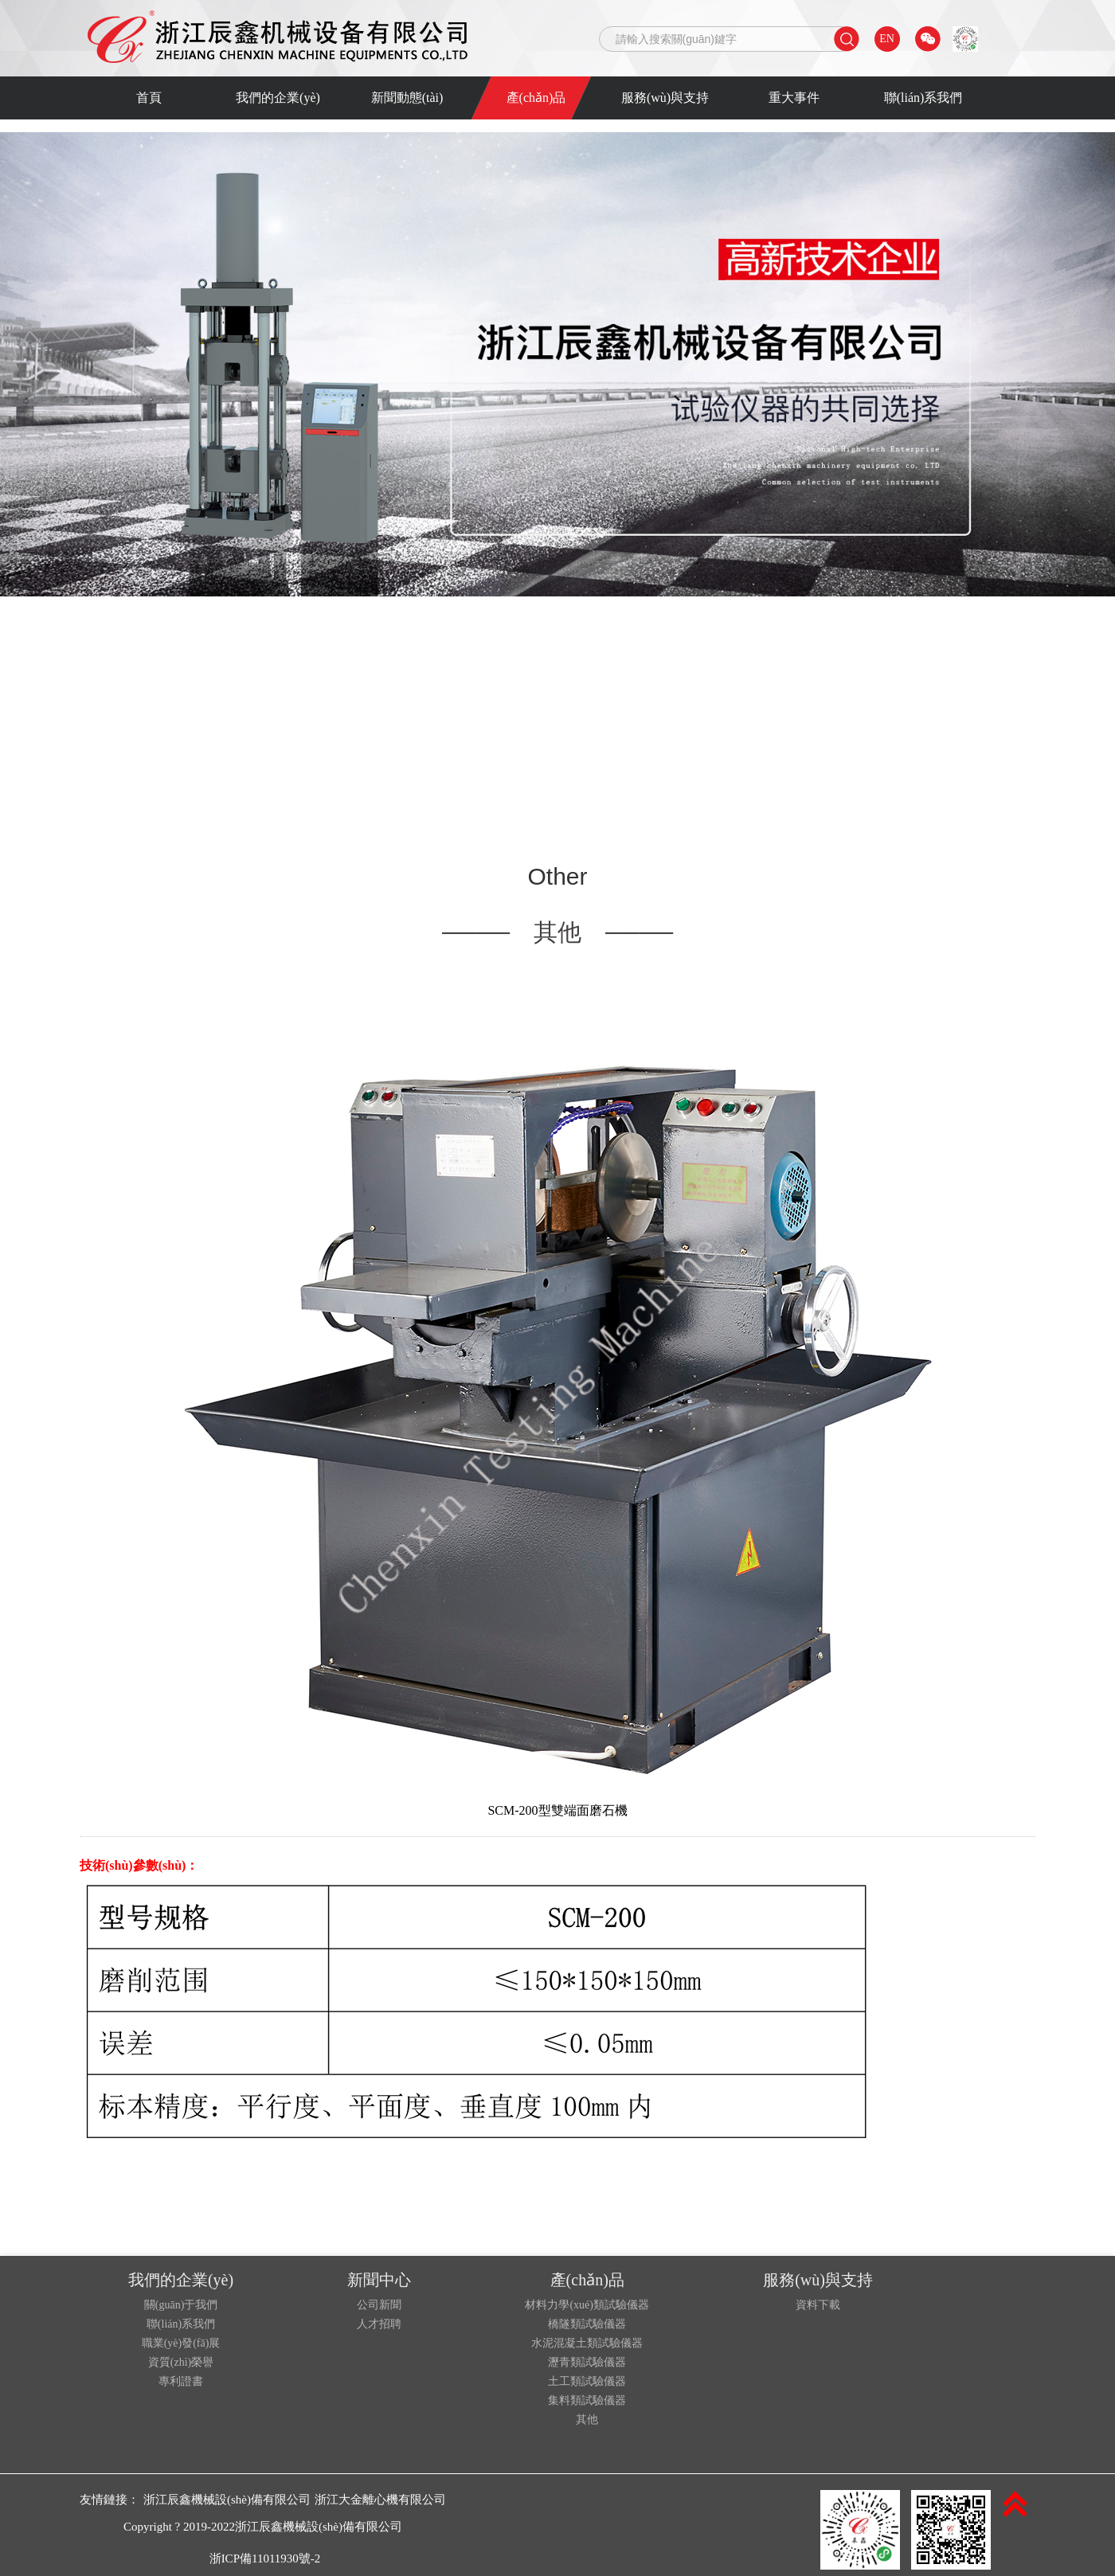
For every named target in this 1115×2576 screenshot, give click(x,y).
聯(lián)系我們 (923, 97)
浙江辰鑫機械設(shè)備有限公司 (227, 2499)
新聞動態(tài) (407, 97)
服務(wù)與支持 (665, 97)
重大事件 (794, 97)
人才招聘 (379, 2324)
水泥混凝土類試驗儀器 (587, 2343)
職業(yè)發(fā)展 (181, 2343)
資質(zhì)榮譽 (180, 2362)
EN (886, 39)
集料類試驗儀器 (587, 2400)
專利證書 (180, 2381)
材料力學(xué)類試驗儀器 (587, 2305)
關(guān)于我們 (181, 2305)
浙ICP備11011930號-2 (265, 2558)
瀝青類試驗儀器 (587, 2362)
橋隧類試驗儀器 (587, 2324)
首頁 (149, 97)
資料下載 (818, 2305)
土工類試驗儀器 (587, 2381)
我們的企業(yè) (278, 97)
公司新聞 (379, 2305)
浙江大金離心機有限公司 (380, 2499)
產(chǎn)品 (536, 97)
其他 (587, 2420)
